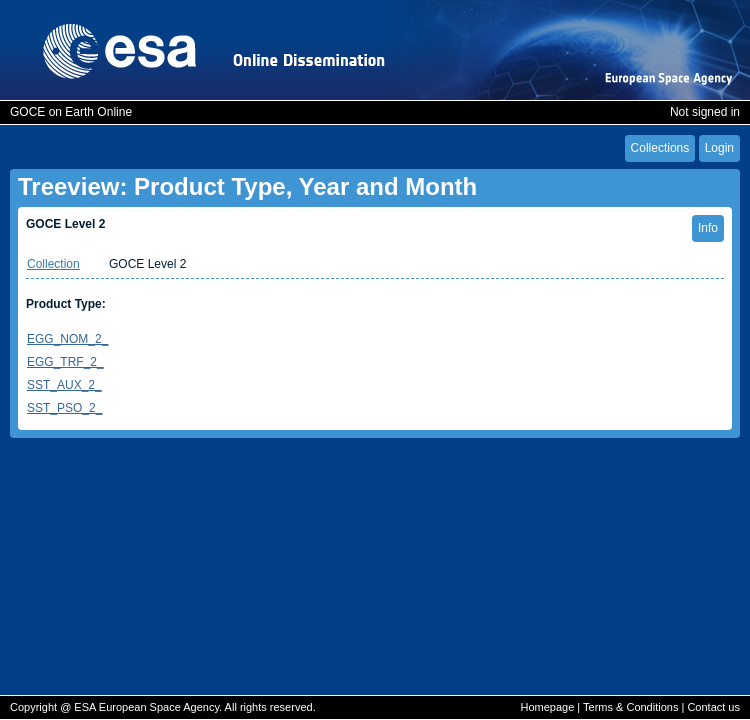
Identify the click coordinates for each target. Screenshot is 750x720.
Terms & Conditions (630, 707)
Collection (53, 264)
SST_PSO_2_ (64, 408)
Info (708, 228)
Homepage (547, 707)
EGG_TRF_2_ (65, 362)
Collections (660, 148)
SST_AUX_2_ (64, 385)
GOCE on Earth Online (71, 112)
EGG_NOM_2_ (67, 339)
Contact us (713, 707)
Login (719, 148)
